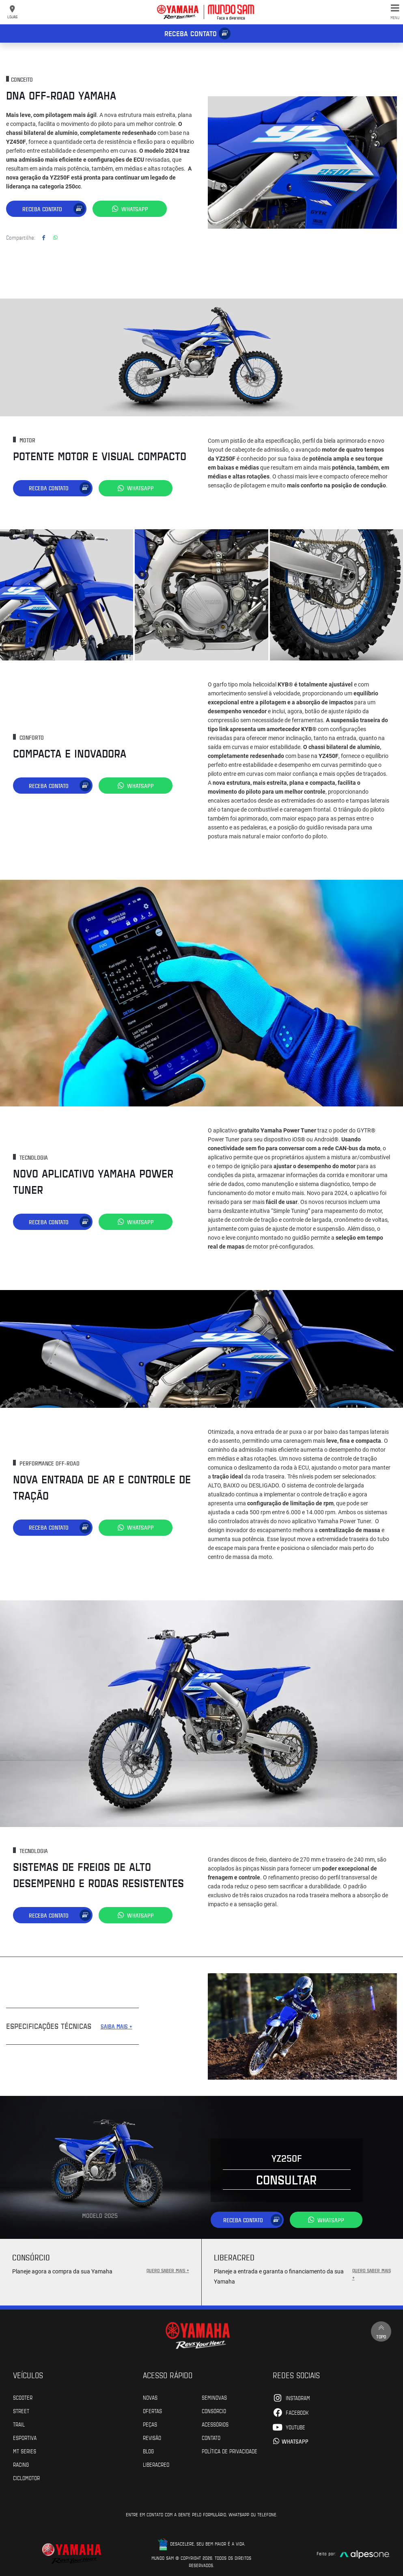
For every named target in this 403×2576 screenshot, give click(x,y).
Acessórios (215, 2423)
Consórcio (214, 2409)
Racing (21, 2463)
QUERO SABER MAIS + (168, 2269)
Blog (148, 2449)
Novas (150, 2396)
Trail (19, 2423)
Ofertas (152, 2409)
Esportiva (25, 2436)
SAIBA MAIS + (116, 2025)
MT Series (24, 2449)
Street (21, 2409)
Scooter (22, 2396)
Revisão (152, 2436)
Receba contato (190, 33)
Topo (381, 2330)
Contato (211, 2436)
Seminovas (214, 2396)
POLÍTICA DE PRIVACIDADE (229, 2449)
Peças (150, 2423)
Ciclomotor (26, 2476)
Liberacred (156, 2463)
